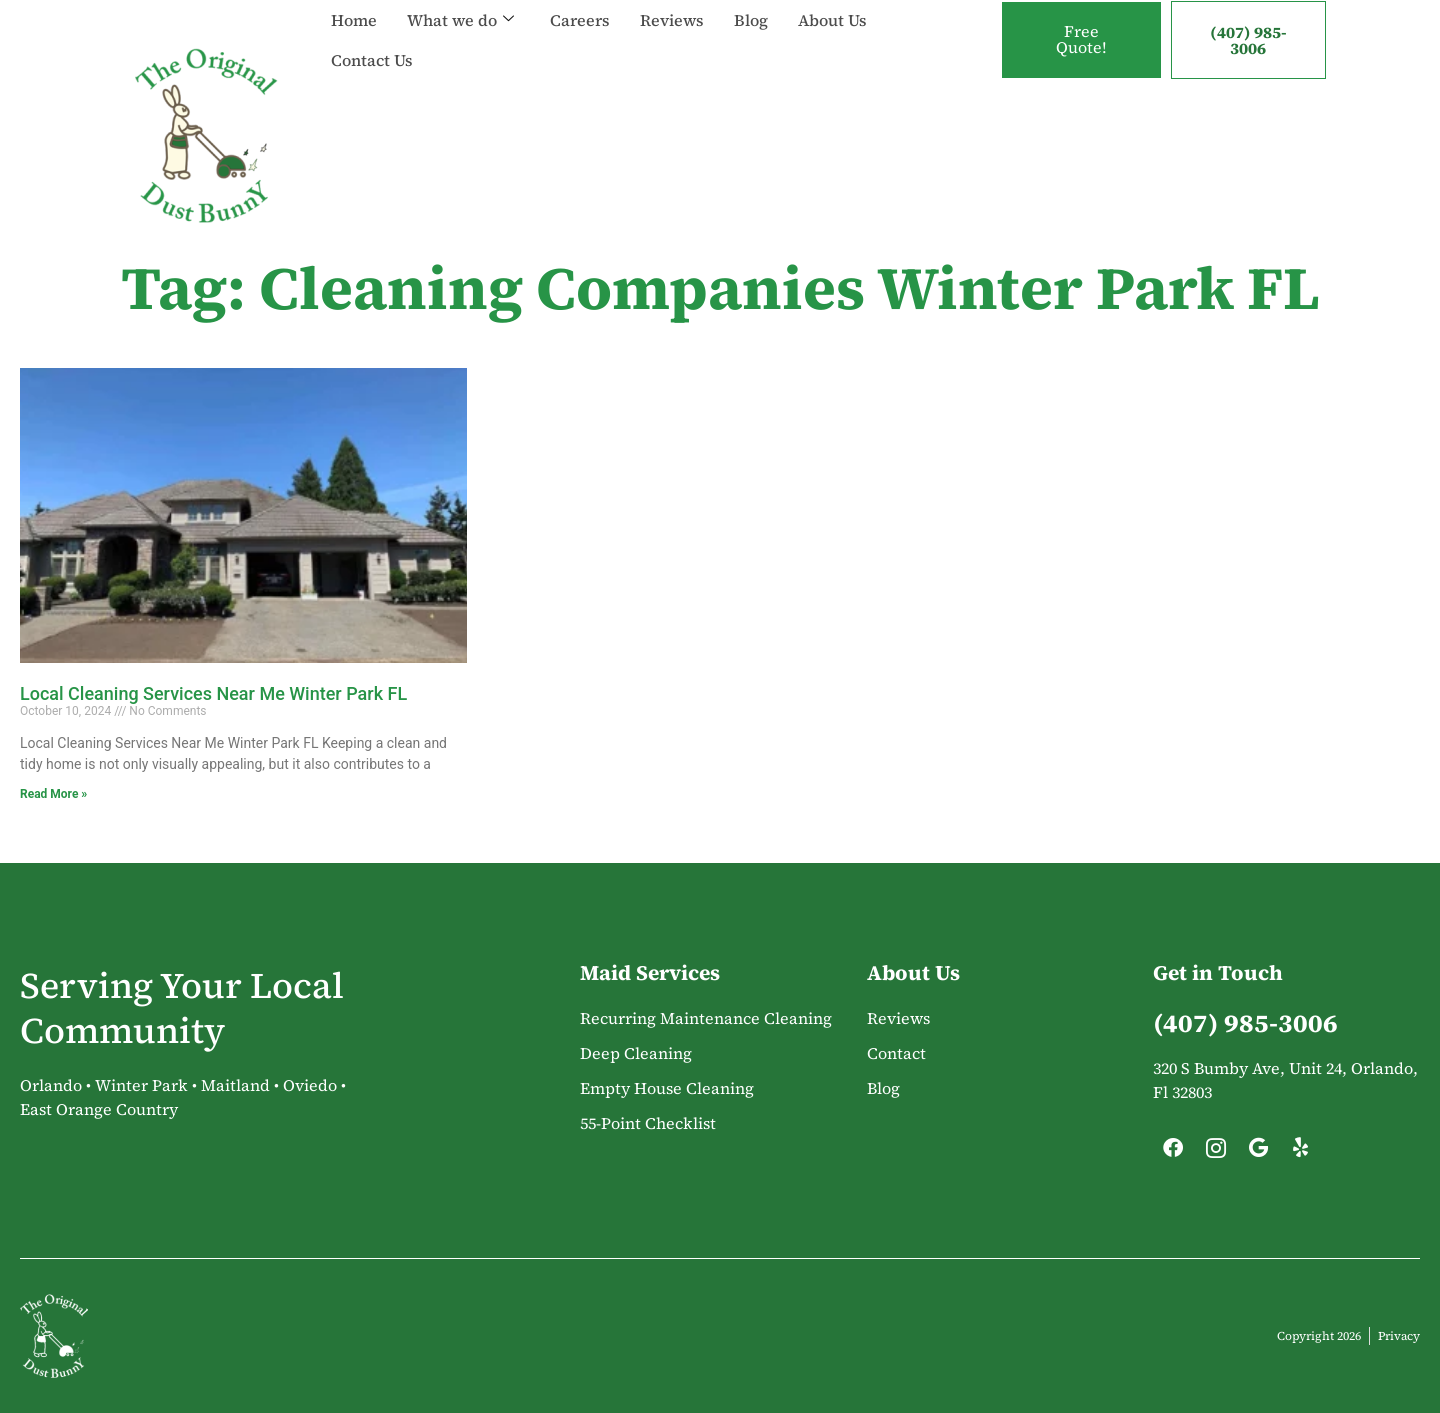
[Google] (1258, 1153)
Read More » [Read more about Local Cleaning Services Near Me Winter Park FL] (53, 794)
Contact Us (372, 60)
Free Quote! (1081, 40)
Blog (751, 20)
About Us (832, 20)
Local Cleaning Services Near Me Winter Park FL (213, 693)
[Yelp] (1301, 1153)
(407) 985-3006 (1248, 40)
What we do (460, 20)
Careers (580, 20)
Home (354, 20)
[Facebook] (1173, 1153)
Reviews (672, 20)
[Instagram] (1216, 1153)
